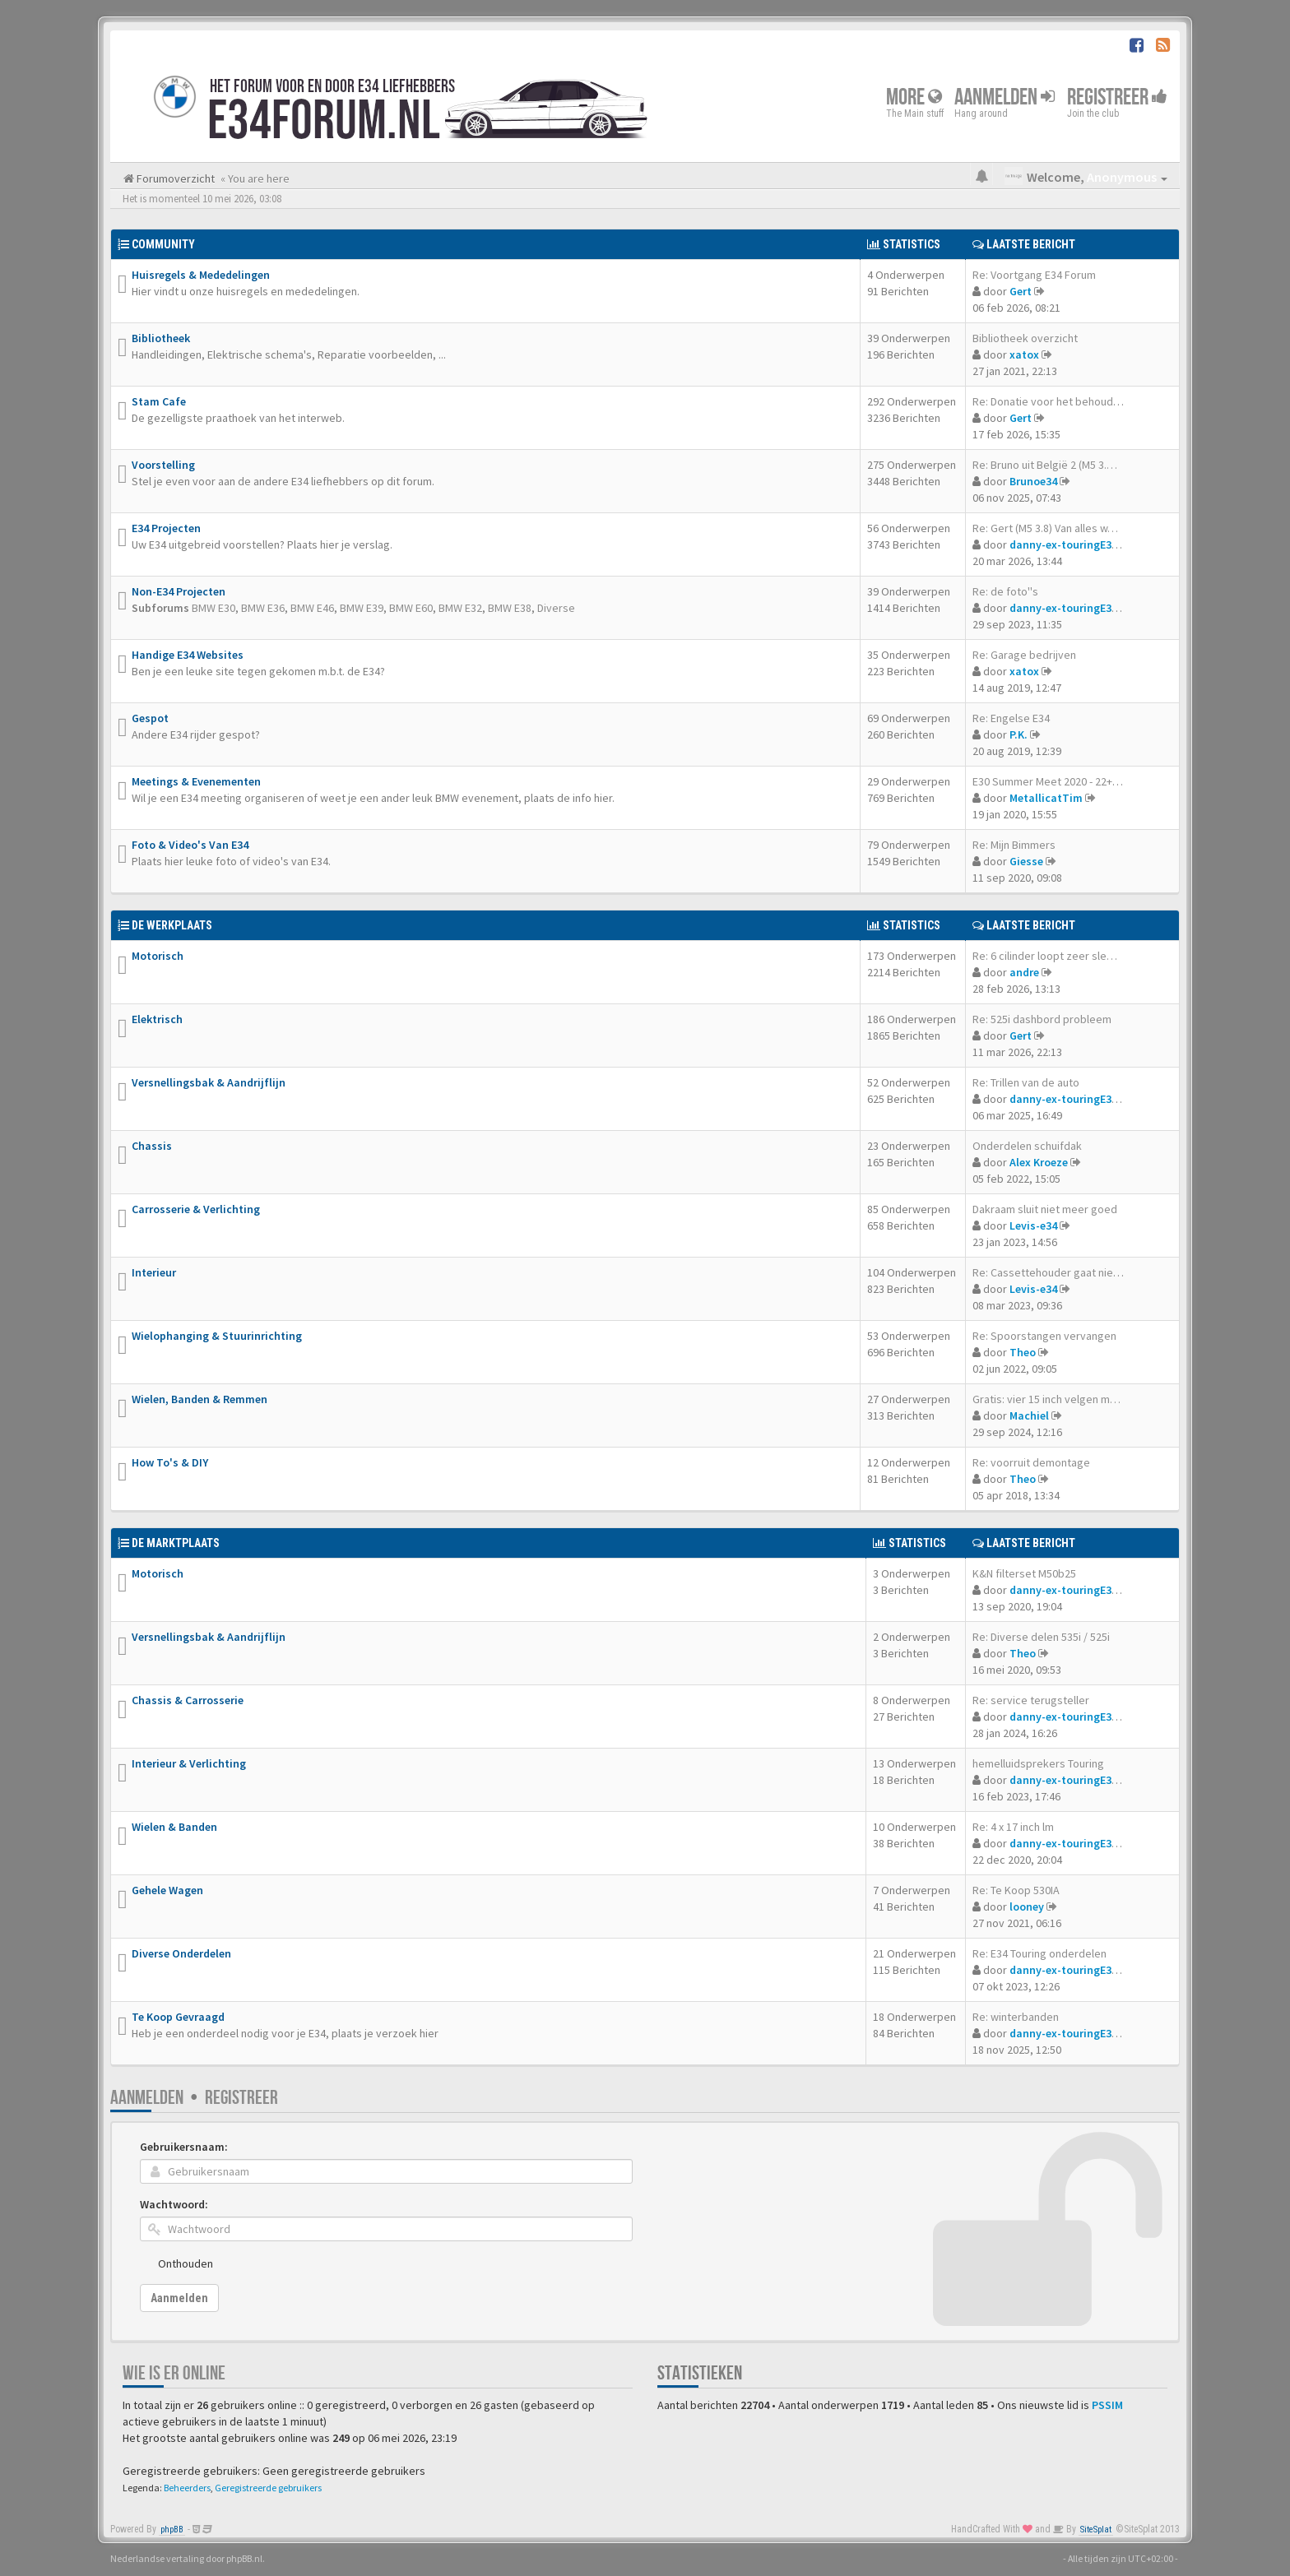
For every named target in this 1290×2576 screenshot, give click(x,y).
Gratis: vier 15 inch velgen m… (1046, 1399)
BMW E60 (411, 607)
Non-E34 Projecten (178, 591)
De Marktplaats (176, 1543)
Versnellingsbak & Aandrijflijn (208, 1082)
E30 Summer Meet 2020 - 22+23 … (1054, 781)
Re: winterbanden (1015, 2016)
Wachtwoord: (174, 2204)
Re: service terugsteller (1030, 1700)
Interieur (154, 1272)
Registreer (1117, 97)
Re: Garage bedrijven (1024, 654)
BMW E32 (460, 607)
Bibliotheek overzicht (1025, 338)
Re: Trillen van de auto (1025, 1082)
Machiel (1029, 1415)
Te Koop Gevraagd (178, 2016)
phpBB (171, 2529)
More (914, 97)
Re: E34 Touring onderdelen (1039, 1953)
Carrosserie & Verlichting (196, 1209)
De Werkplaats (172, 925)
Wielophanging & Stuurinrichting (217, 1335)
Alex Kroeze (1038, 1162)
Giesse (1026, 861)
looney (1026, 1906)
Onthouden (185, 2263)
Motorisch (157, 955)
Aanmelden (1004, 97)
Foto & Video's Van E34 (190, 844)
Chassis (152, 1145)
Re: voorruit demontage (1031, 1462)
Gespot (150, 718)
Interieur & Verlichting (189, 1763)
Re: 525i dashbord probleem (1041, 1019)
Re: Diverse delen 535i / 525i (1041, 1636)
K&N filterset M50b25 (1024, 1573)
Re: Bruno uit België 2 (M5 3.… (1044, 464)
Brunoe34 (1033, 481)
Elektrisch (157, 1019)
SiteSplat (1095, 2529)
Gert (1020, 291)
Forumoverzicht (174, 178)
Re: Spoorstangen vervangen (1044, 1335)
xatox (1024, 354)
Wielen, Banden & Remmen (199, 1399)
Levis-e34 (1033, 1225)
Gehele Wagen (167, 1890)
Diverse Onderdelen (181, 1953)
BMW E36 (263, 607)
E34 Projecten (166, 528)
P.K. (1018, 734)
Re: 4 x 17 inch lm (1013, 1826)
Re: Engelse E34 (1011, 718)
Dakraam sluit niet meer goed (1044, 1209)
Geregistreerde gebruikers (268, 2487)
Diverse (556, 607)
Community (163, 244)
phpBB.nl (244, 2558)
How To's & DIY (170, 1462)
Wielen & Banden (174, 1826)
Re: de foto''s (1005, 591)
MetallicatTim (1046, 797)
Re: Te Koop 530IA (1016, 1890)
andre (1024, 972)
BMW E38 (509, 607)
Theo (1022, 1352)
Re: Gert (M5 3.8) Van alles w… (1045, 528)
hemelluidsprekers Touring (1038, 1763)
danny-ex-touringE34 (1063, 544)
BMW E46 (312, 607)
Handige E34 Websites (188, 654)
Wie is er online (174, 2373)
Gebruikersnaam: (184, 2146)
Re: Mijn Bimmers (1014, 844)
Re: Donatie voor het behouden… (1054, 401)
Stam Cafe (159, 401)
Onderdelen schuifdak (1027, 1145)
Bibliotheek (161, 338)
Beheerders (187, 2487)
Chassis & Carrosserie (188, 1700)
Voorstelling (163, 464)
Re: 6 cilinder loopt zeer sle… (1044, 955)
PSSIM (1107, 2405)
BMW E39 (361, 607)
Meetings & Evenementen (196, 781)
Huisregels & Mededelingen (201, 274)
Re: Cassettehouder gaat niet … (1051, 1272)
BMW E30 (213, 607)
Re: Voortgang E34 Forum (1034, 274)
